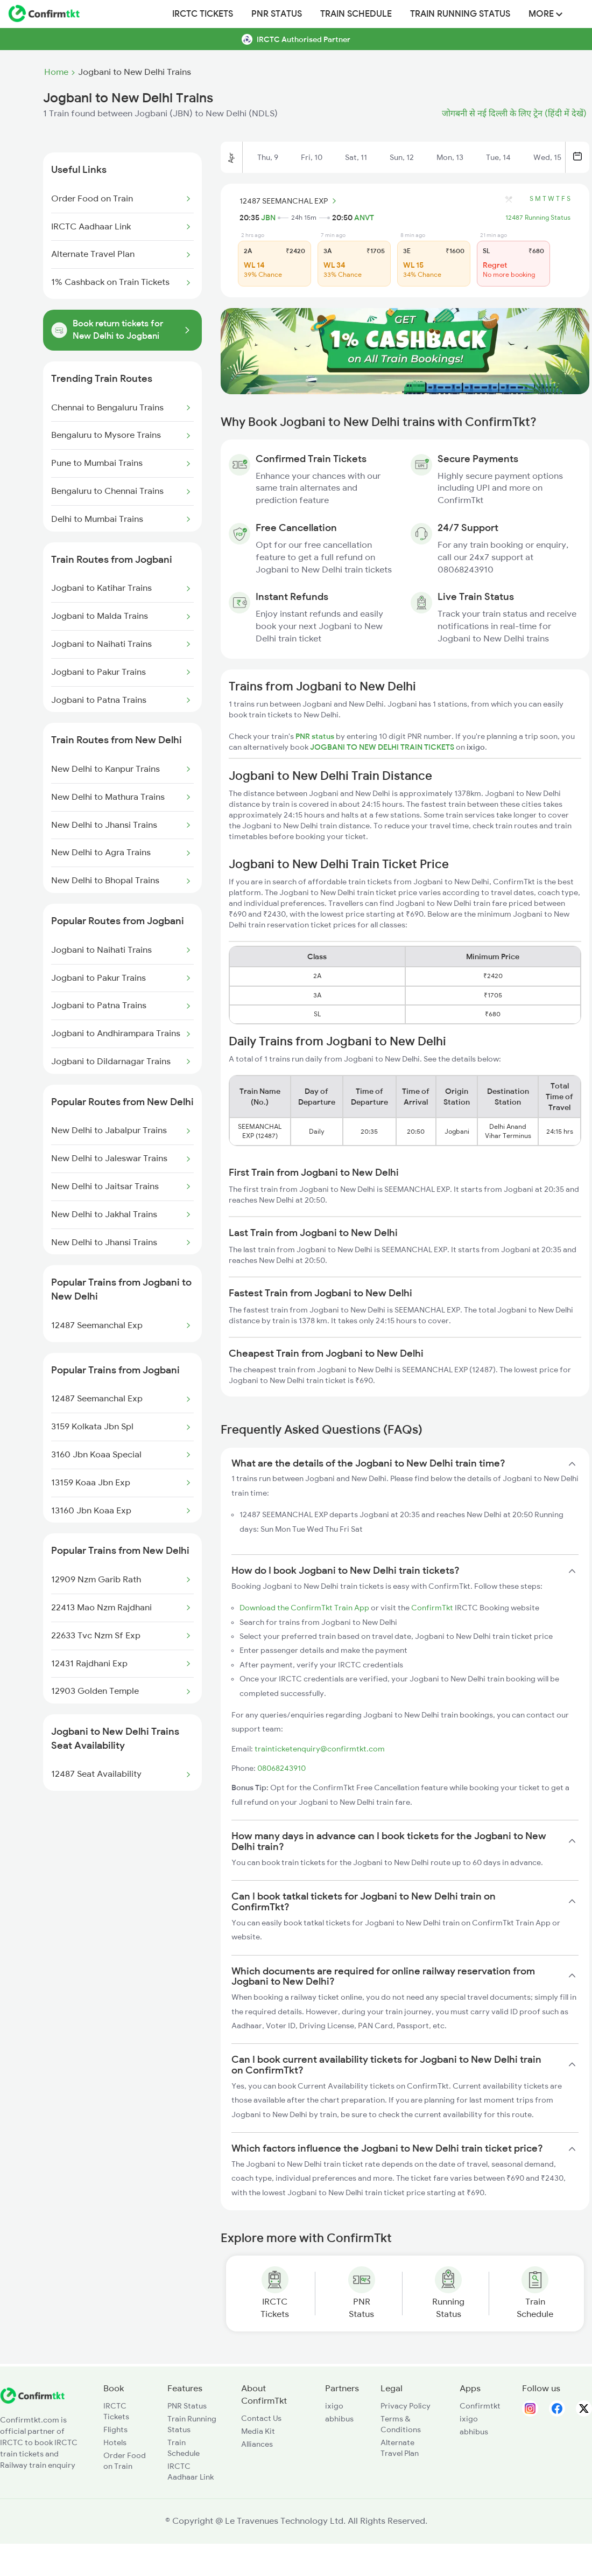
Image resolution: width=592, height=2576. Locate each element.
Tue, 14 (498, 157)
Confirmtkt (480, 2406)
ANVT (364, 217)
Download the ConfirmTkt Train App (304, 1607)
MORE (545, 14)
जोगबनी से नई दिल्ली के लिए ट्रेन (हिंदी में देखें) (514, 113)
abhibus (339, 2418)
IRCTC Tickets (202, 14)
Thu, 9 (267, 157)
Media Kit (258, 2431)
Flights (115, 2429)
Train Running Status (460, 14)
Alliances (257, 2444)
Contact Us (261, 2418)
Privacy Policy (405, 2406)
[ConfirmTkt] (32, 2401)
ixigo (334, 2406)
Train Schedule (356, 14)
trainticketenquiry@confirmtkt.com (320, 1748)
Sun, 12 (402, 157)
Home (56, 72)
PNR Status (276, 14)
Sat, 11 (356, 157)
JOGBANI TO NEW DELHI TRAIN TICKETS (383, 747)
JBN (268, 217)
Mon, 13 (449, 157)
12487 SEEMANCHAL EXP (289, 201)
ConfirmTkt (432, 1607)
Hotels (114, 2442)
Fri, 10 (311, 157)
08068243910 (281, 1768)
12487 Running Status (537, 217)
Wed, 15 (547, 157)
